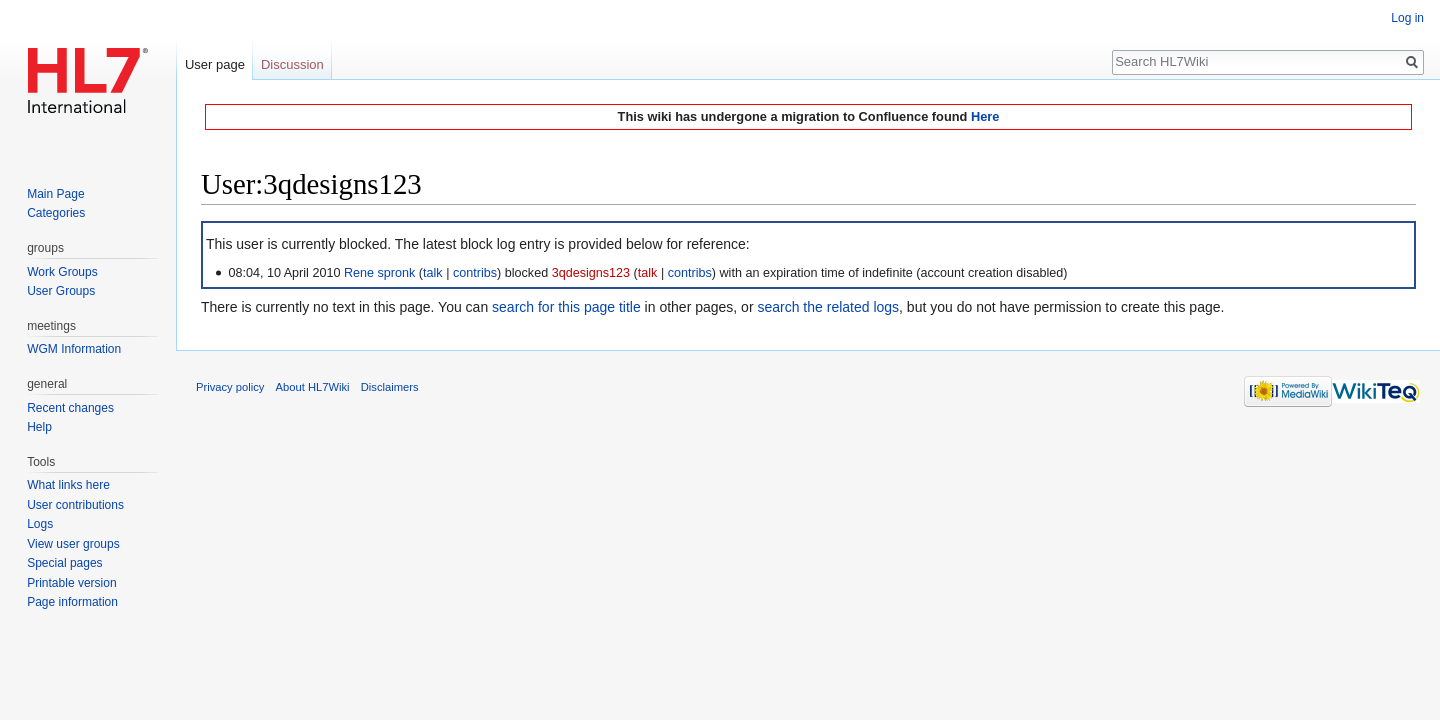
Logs (40, 524)
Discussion (292, 64)
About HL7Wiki (313, 387)
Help (39, 427)
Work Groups (62, 272)
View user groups (73, 544)
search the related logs (828, 307)
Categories (56, 213)
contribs (475, 273)
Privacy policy (230, 387)
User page (215, 64)
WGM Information (74, 349)
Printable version (71, 583)
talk (433, 273)
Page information (72, 602)
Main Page (55, 194)
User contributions (75, 505)
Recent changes (70, 408)
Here (985, 116)
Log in (1407, 18)
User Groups (61, 291)
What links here (68, 485)
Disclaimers (390, 387)
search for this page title (566, 307)
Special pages (64, 563)
